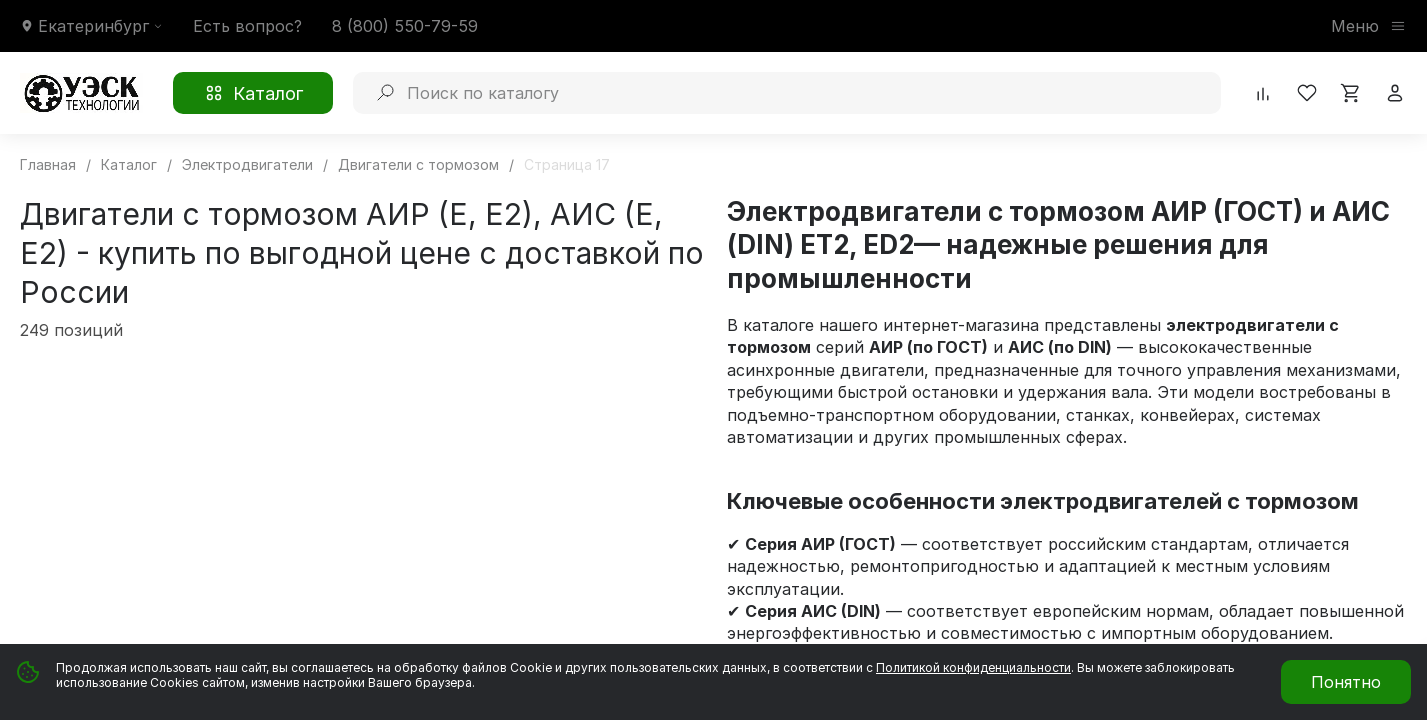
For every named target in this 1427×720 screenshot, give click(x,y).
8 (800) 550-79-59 (405, 26)
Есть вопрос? (247, 26)
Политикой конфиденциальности (973, 667)
